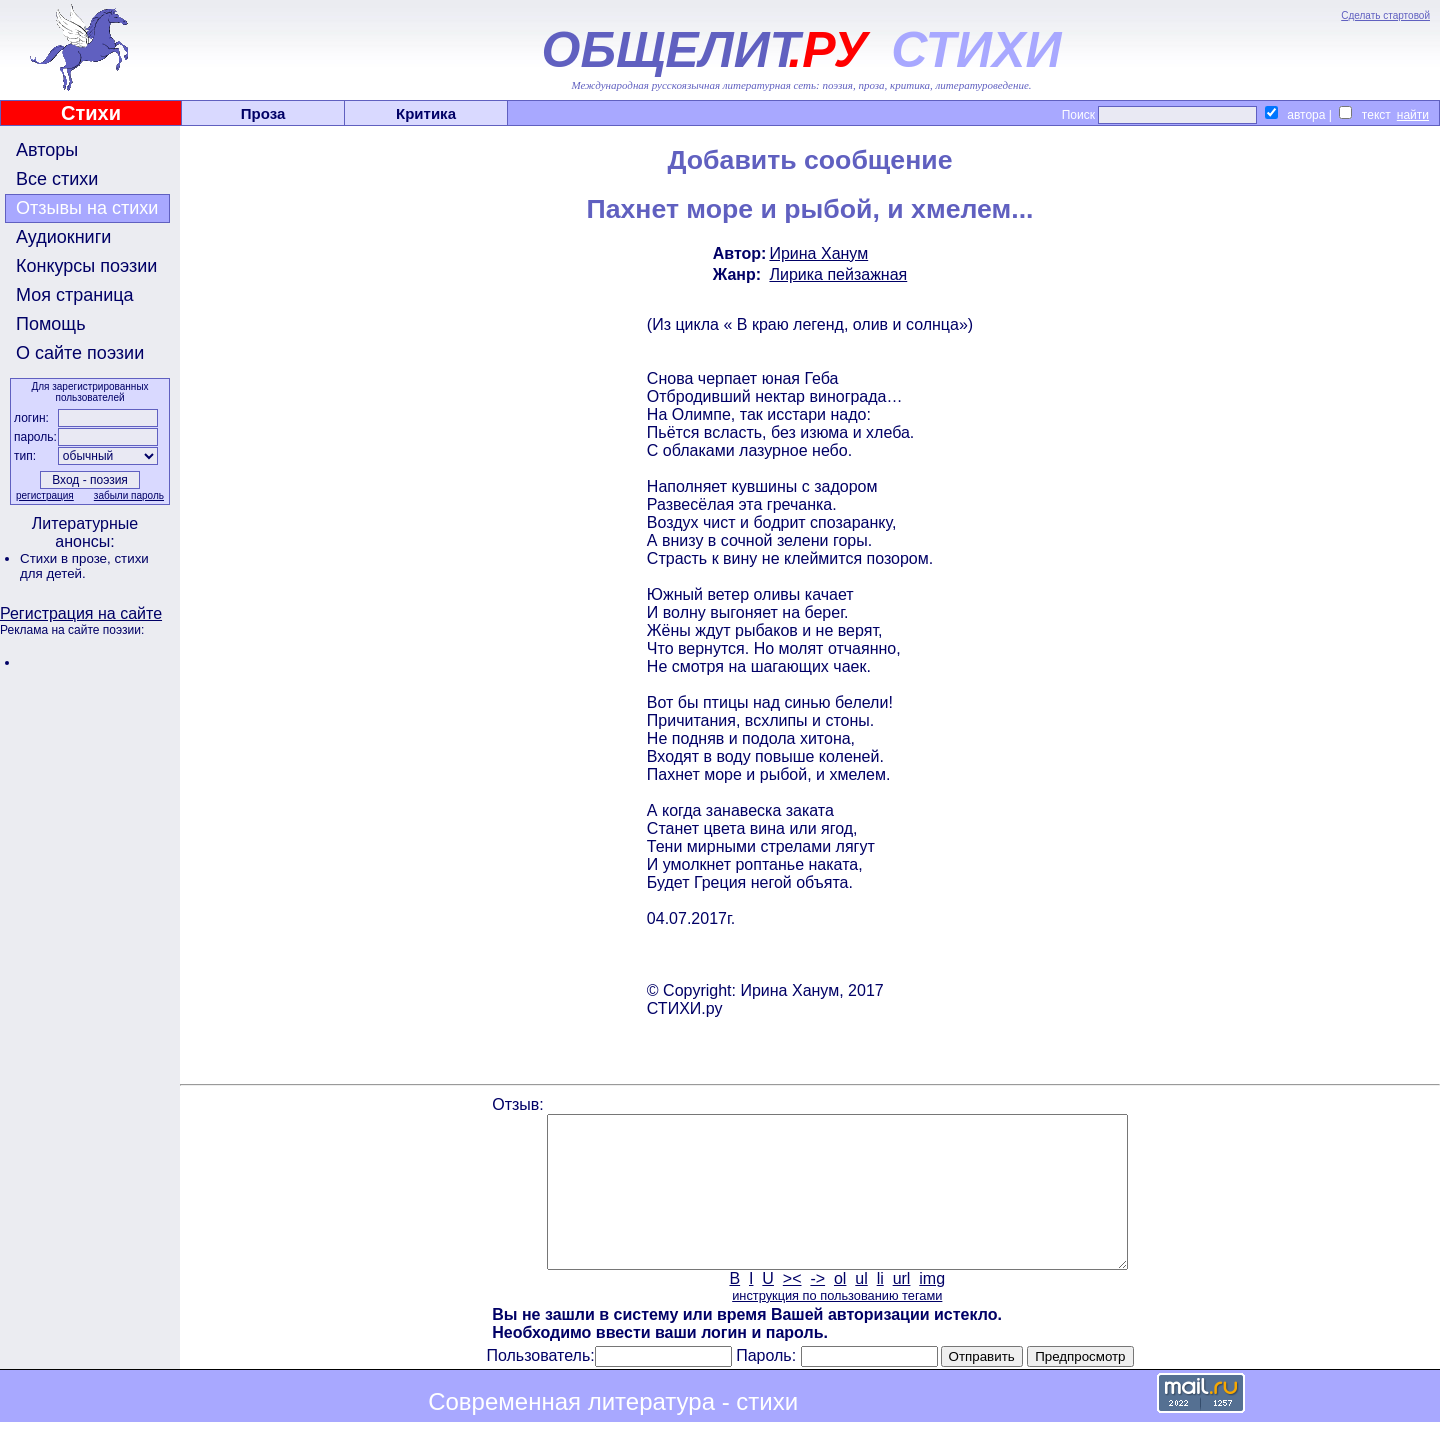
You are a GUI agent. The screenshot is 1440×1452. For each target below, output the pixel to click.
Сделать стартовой (1385, 15)
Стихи (91, 113)
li (880, 1308)
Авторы (47, 150)
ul (861, 1308)
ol (840, 1308)
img (932, 1308)
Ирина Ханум (818, 253)
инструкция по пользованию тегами (837, 1325)
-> (817, 1308)
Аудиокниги (63, 237)
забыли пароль (129, 495)
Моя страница (75, 295)
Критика (426, 113)
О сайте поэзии (80, 353)
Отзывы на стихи (87, 208)
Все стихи (57, 179)
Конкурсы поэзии (86, 266)
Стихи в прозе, (67, 558)
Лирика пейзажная (838, 274)
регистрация (45, 495)
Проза (263, 113)
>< (792, 1308)
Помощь (51, 324)
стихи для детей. (84, 566)
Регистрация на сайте (81, 613)
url (902, 1308)
